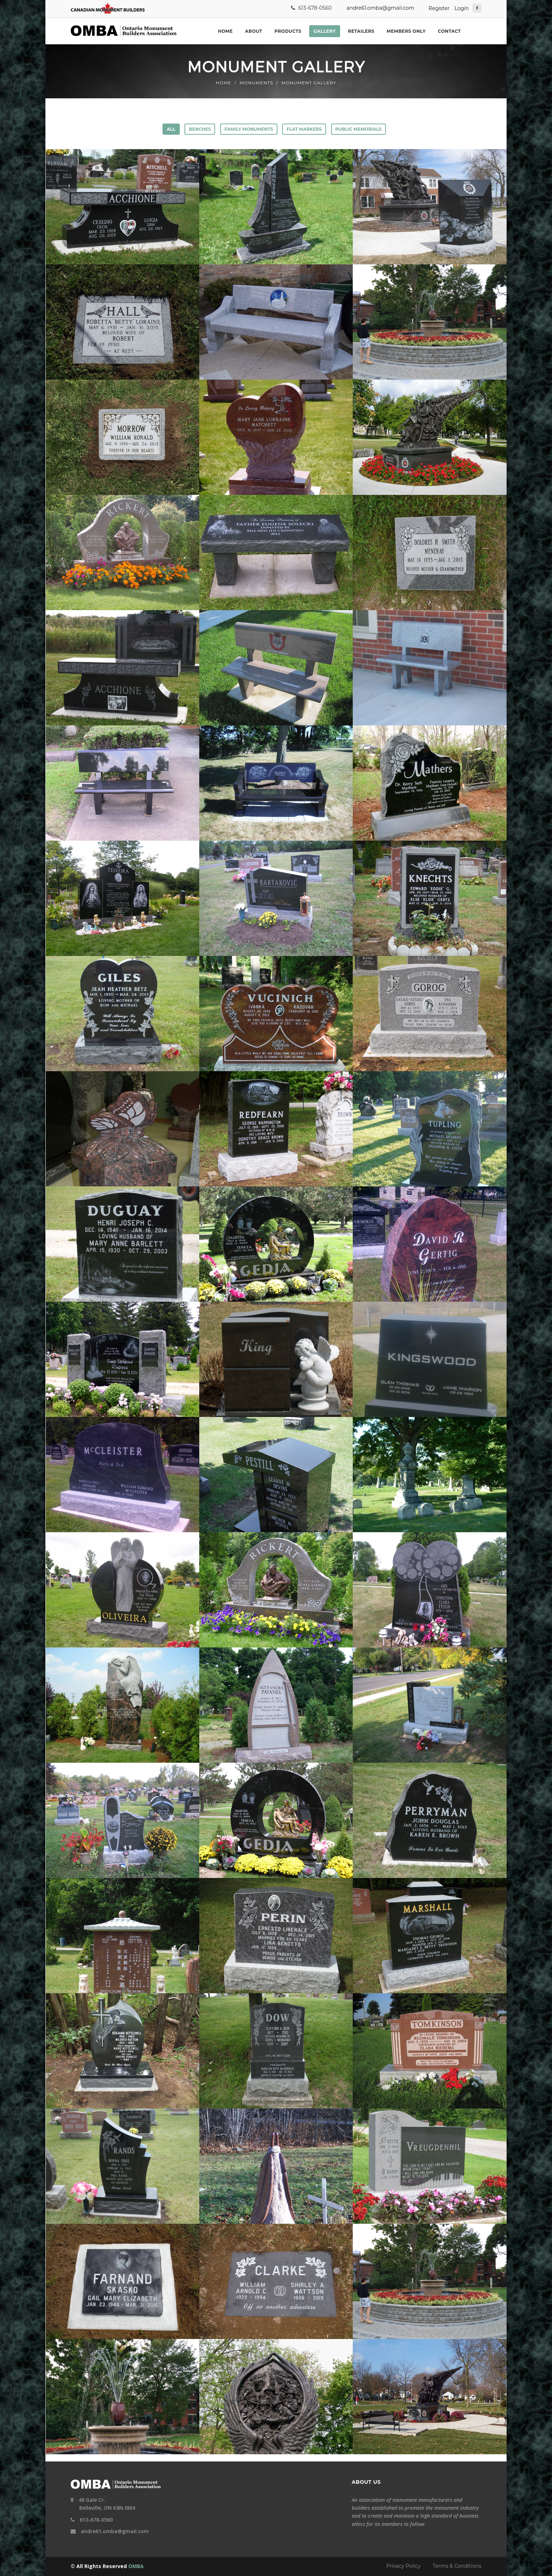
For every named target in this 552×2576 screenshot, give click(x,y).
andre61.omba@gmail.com (380, 8)
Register (438, 8)
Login (461, 8)
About (253, 31)
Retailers (361, 31)
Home (225, 31)
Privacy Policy (403, 2566)
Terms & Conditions (457, 2566)
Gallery (324, 31)
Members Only (406, 31)
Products (288, 31)
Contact (449, 31)
